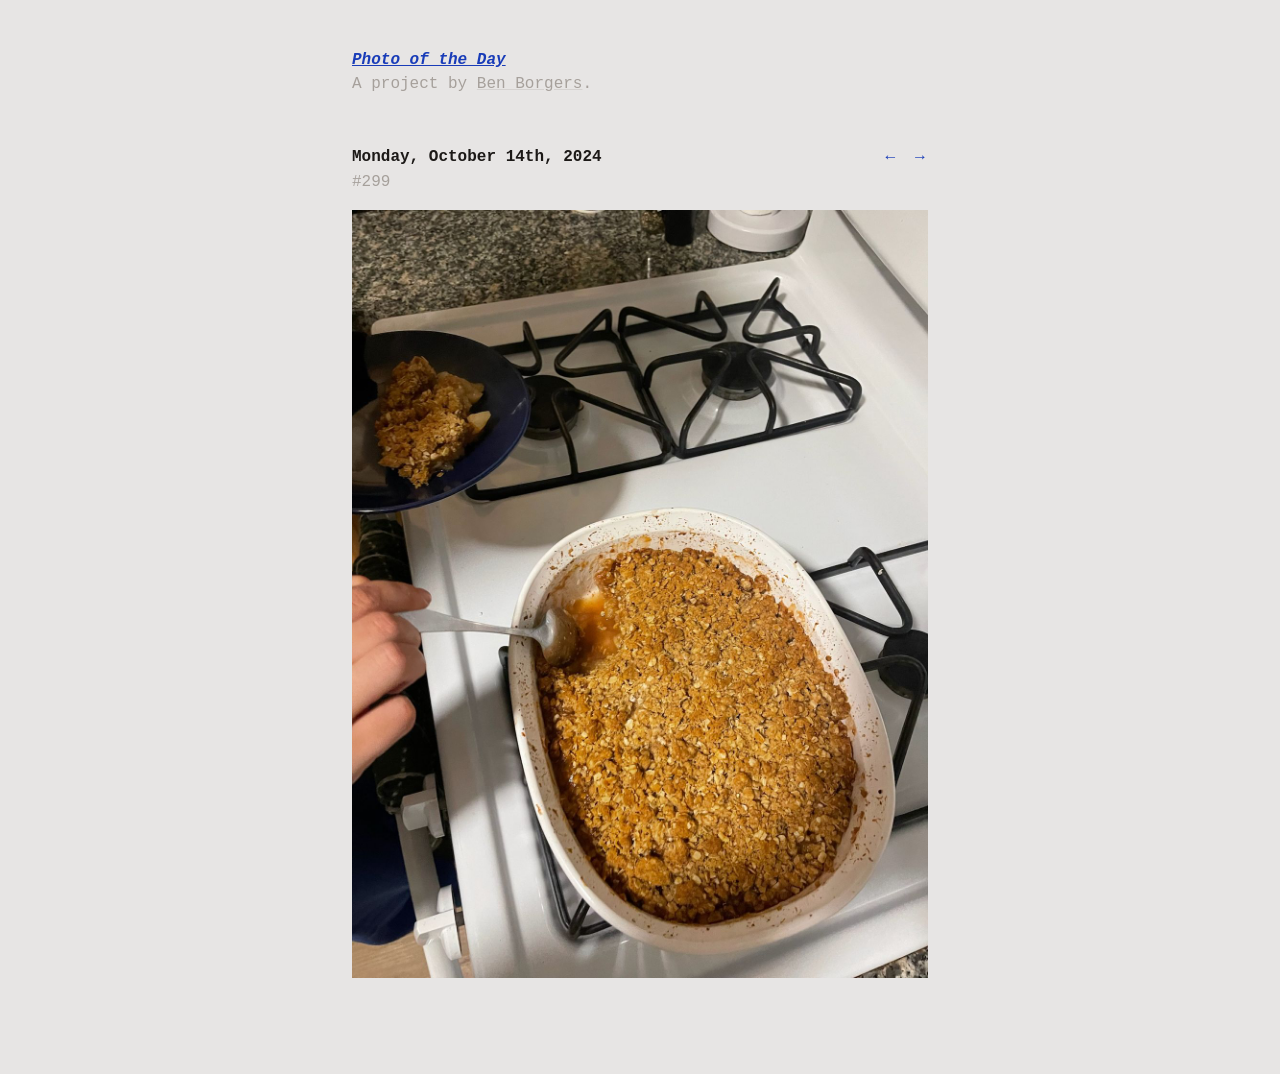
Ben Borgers (530, 84)
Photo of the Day (429, 60)
